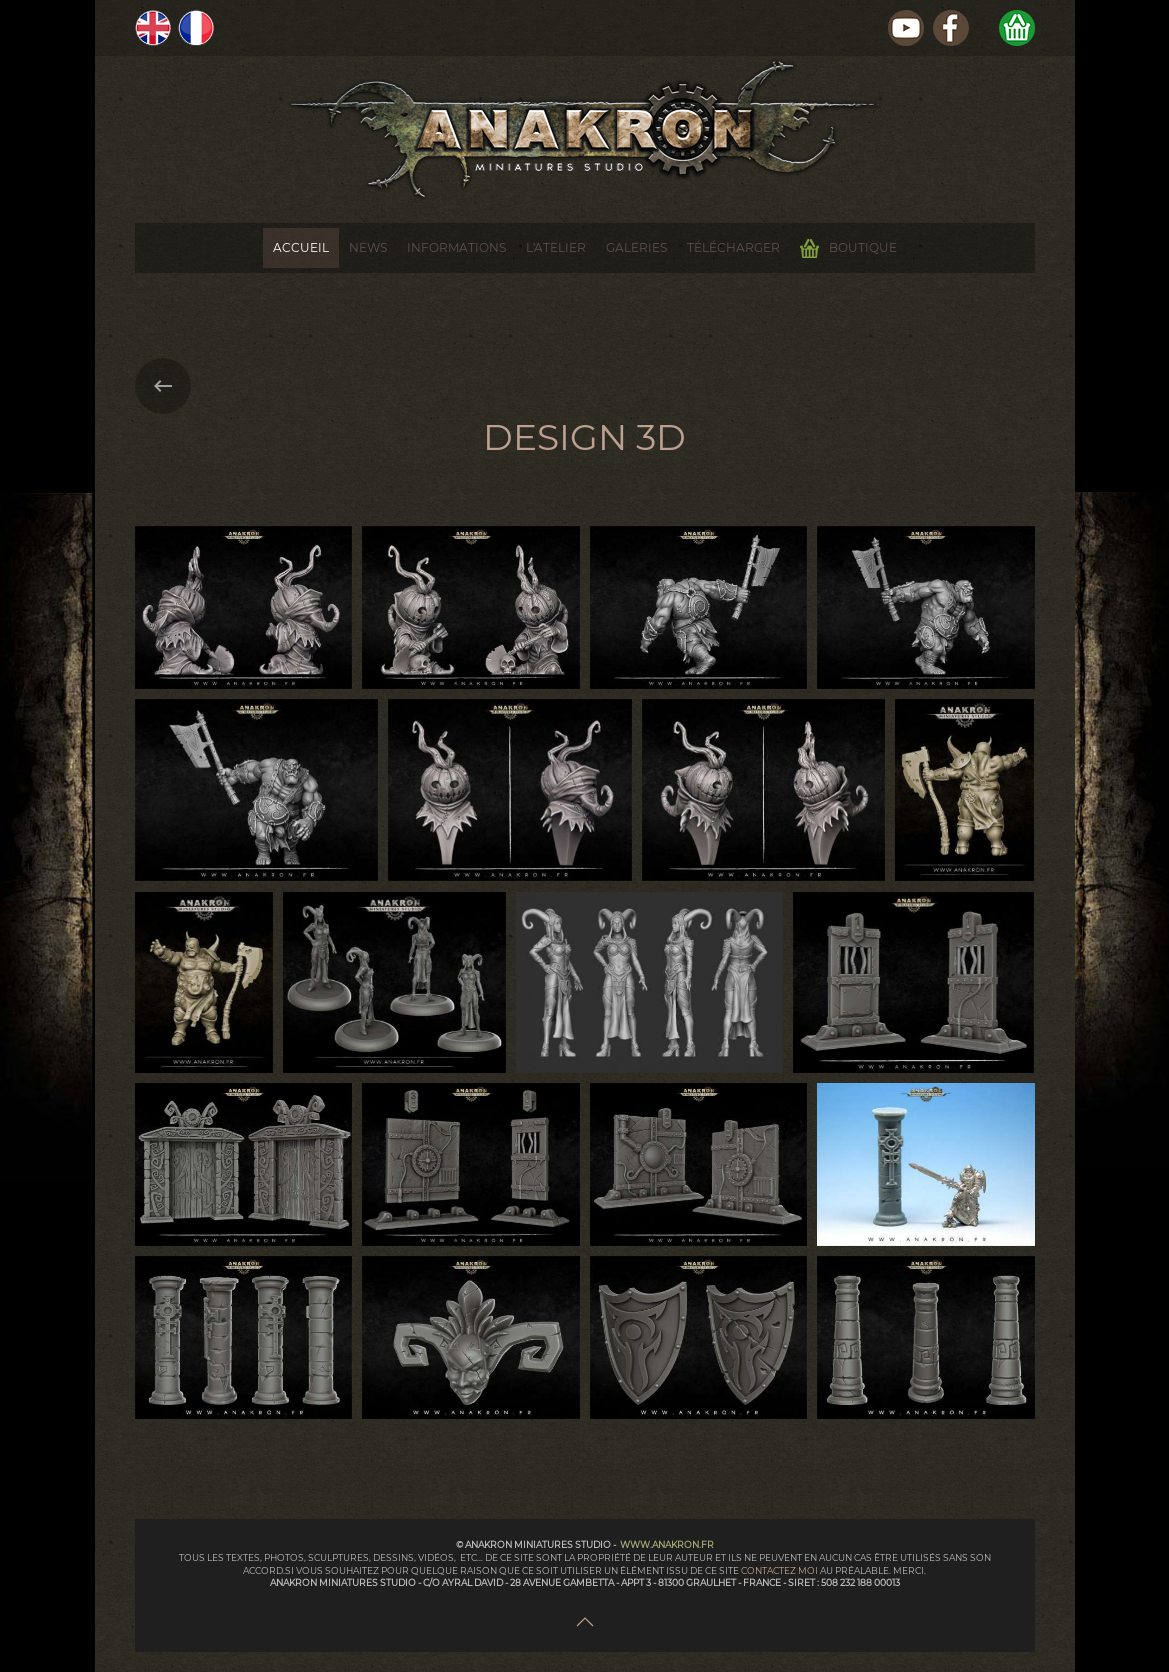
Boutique (848, 248)
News (368, 247)
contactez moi (780, 1570)
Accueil (301, 247)
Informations (456, 247)
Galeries (636, 247)
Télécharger (733, 247)
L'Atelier (556, 247)
